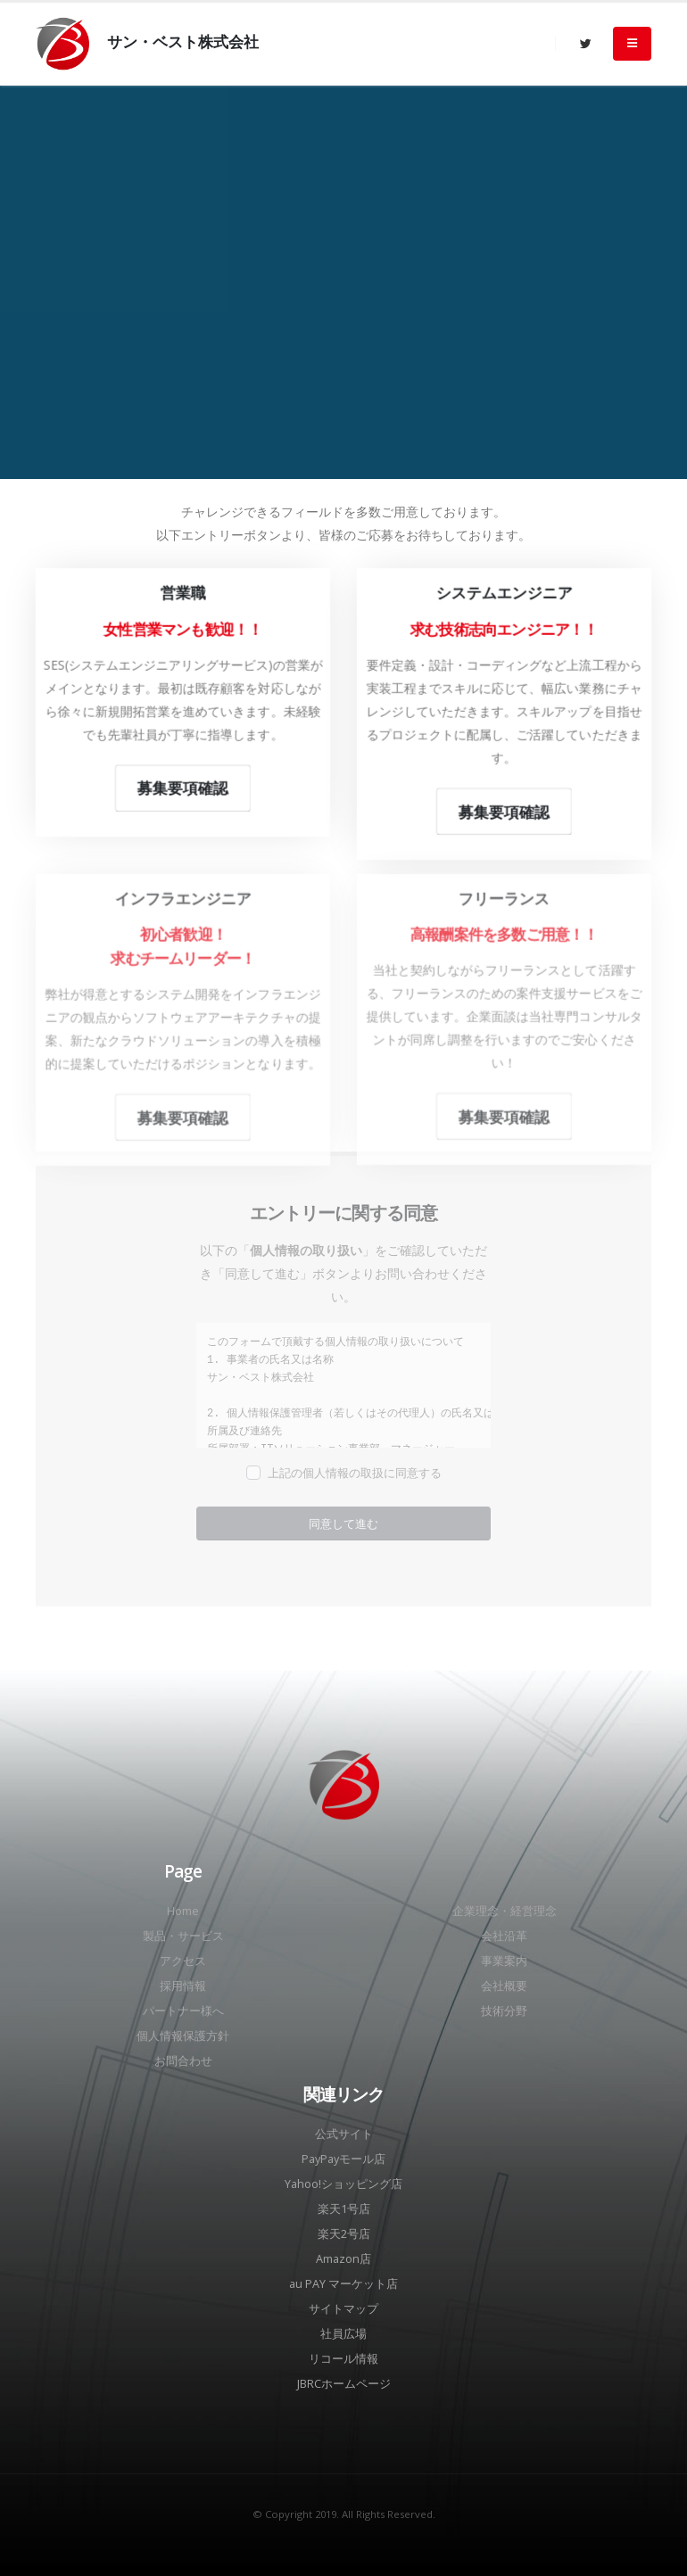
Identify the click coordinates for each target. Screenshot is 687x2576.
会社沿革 (504, 1936)
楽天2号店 (344, 2234)
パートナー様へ (183, 2011)
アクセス (183, 1961)
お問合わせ (183, 2060)
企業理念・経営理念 (504, 1911)
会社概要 (504, 1986)
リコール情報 (343, 2358)
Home (183, 1911)
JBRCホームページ (344, 2383)
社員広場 (343, 2333)
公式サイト (344, 2134)
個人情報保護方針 (183, 2035)
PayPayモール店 (343, 2159)
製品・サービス (183, 1936)
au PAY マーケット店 (343, 2283)
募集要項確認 (182, 789)
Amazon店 (343, 2258)
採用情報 (183, 1986)
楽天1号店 (344, 2209)
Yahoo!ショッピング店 (343, 2184)
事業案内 (504, 1961)
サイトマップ (343, 2308)
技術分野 (504, 2011)
